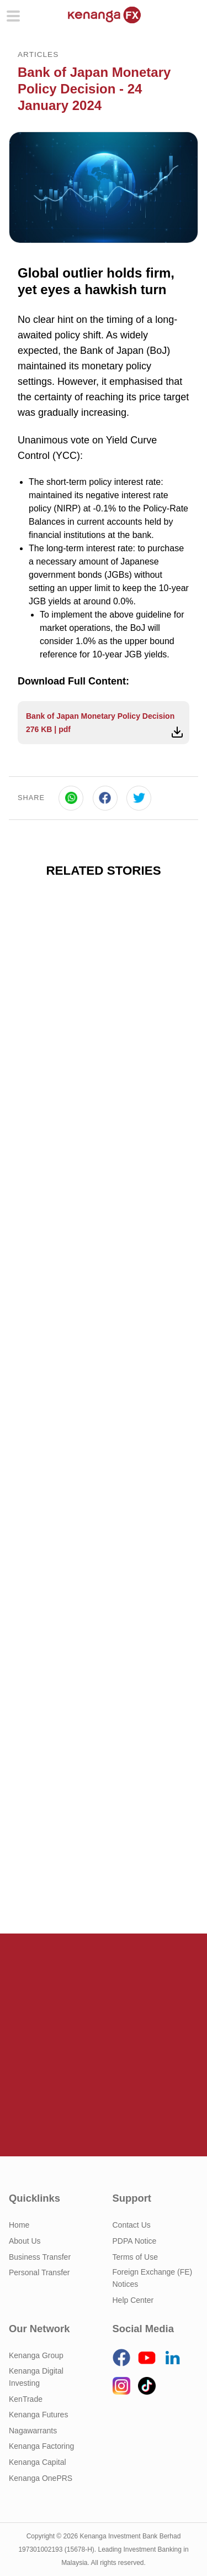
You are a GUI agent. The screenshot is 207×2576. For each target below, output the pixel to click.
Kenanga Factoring (41, 2446)
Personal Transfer (39, 2272)
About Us (25, 2241)
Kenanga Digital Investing (36, 2376)
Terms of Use (135, 2257)
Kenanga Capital (37, 2462)
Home (19, 2224)
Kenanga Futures (38, 2414)
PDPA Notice (135, 2241)
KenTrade (26, 2399)
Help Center (133, 2300)
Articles (38, 54)
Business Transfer (40, 2257)
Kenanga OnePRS (40, 2478)
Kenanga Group (36, 2355)
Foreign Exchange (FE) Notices (153, 2277)
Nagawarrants (33, 2430)
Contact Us (132, 2224)
